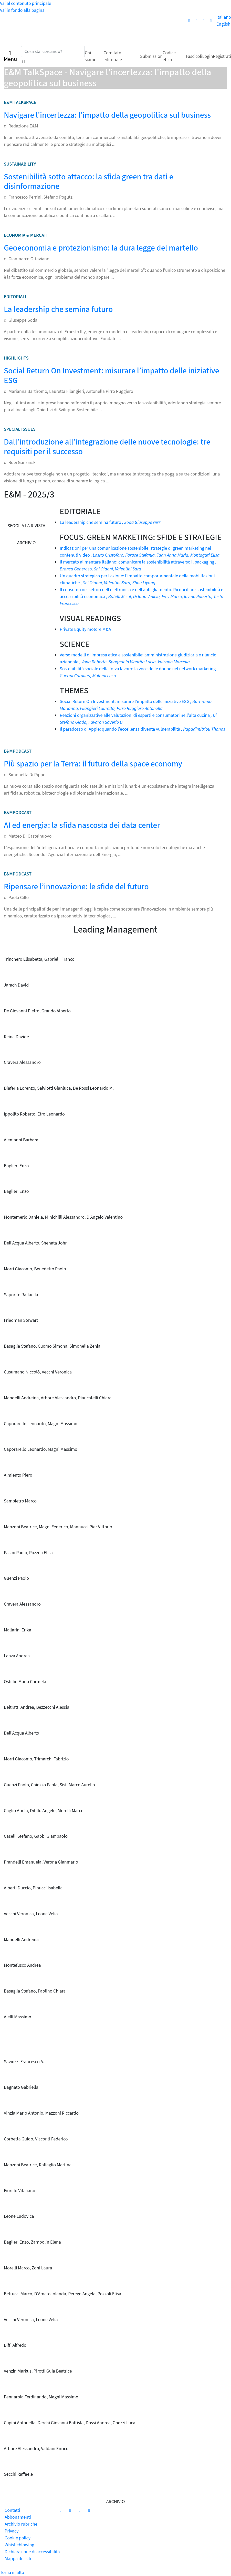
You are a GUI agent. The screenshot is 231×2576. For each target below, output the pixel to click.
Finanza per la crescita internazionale (67, 2121)
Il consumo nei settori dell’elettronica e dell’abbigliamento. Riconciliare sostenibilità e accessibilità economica (141, 597)
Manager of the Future (41, 1174)
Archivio (26, 543)
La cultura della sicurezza (46, 967)
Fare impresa (26, 2070)
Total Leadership (32, 1328)
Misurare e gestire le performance (60, 1819)
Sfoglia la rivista (26, 526)
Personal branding (35, 1690)
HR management (32, 2173)
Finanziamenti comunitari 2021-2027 (66, 1380)
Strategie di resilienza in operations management (87, 1019)
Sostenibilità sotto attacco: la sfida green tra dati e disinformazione (88, 181)
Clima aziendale (31, 1999)
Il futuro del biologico (40, 2199)
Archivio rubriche (21, 2524)
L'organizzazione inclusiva (48, 1354)
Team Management (36, 1432)
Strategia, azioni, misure (45, 2431)
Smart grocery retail (38, 1561)
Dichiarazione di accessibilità (32, 2552)
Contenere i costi (32, 2025)
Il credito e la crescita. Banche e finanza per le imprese (95, 1844)
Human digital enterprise (46, 1870)
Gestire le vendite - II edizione (54, 1793)
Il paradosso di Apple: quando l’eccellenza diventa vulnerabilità (142, 729)
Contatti (12, 2510)
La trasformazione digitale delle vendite (71, 1586)
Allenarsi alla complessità (47, 1612)
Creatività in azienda (38, 1535)
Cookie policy (17, 2538)
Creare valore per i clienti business (62, 1664)
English (223, 24)
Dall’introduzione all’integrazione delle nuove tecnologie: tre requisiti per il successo (107, 447)
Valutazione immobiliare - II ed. (57, 1277)
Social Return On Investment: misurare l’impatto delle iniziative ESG (111, 375)
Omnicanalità (27, 2302)
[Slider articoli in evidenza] (115, 79)
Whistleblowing (19, 2545)
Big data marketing (36, 1948)
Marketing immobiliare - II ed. (54, 1483)
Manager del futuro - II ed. (47, 1199)
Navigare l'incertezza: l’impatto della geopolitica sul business (107, 115)
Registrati (222, 56)
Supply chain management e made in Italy (75, 2482)
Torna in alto (12, 2572)
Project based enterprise (45, 2353)
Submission (151, 56)
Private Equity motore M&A (85, 629)
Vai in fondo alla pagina (22, 10)
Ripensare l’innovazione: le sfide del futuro (76, 887)
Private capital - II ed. (39, 1122)
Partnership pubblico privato (52, 2328)
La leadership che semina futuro (58, 309)
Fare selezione (28, 2095)
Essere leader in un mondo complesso (68, 1070)
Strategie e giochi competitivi (53, 2457)
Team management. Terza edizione (63, 1457)
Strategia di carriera (37, 1896)
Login (207, 56)
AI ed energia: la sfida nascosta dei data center (82, 825)
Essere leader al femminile (48, 2044)
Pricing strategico (33, 993)
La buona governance (40, 1225)
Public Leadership (34, 1303)
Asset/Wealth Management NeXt (58, 1715)
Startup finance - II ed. (41, 1251)
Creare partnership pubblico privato (64, 1922)
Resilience (21, 2379)
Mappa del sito (19, 2559)
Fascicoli (194, 56)
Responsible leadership (43, 2405)
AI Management (30, 1096)
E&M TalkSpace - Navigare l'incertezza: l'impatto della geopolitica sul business (107, 78)
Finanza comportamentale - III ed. (61, 1148)
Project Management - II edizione (60, 1509)
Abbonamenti (18, 2517)
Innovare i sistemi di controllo (54, 2276)
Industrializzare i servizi (44, 2250)
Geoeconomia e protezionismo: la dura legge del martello (101, 248)
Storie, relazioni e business (49, 1406)
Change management (40, 1973)
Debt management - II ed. (47, 1741)
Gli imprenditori (31, 2147)
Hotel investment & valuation (53, 1767)
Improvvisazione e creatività (52, 2224)
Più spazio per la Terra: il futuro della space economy (93, 764)
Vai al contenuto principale (25, 3)
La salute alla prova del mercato (58, 1638)
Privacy (12, 2531)
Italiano (223, 17)
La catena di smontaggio (45, 1045)
